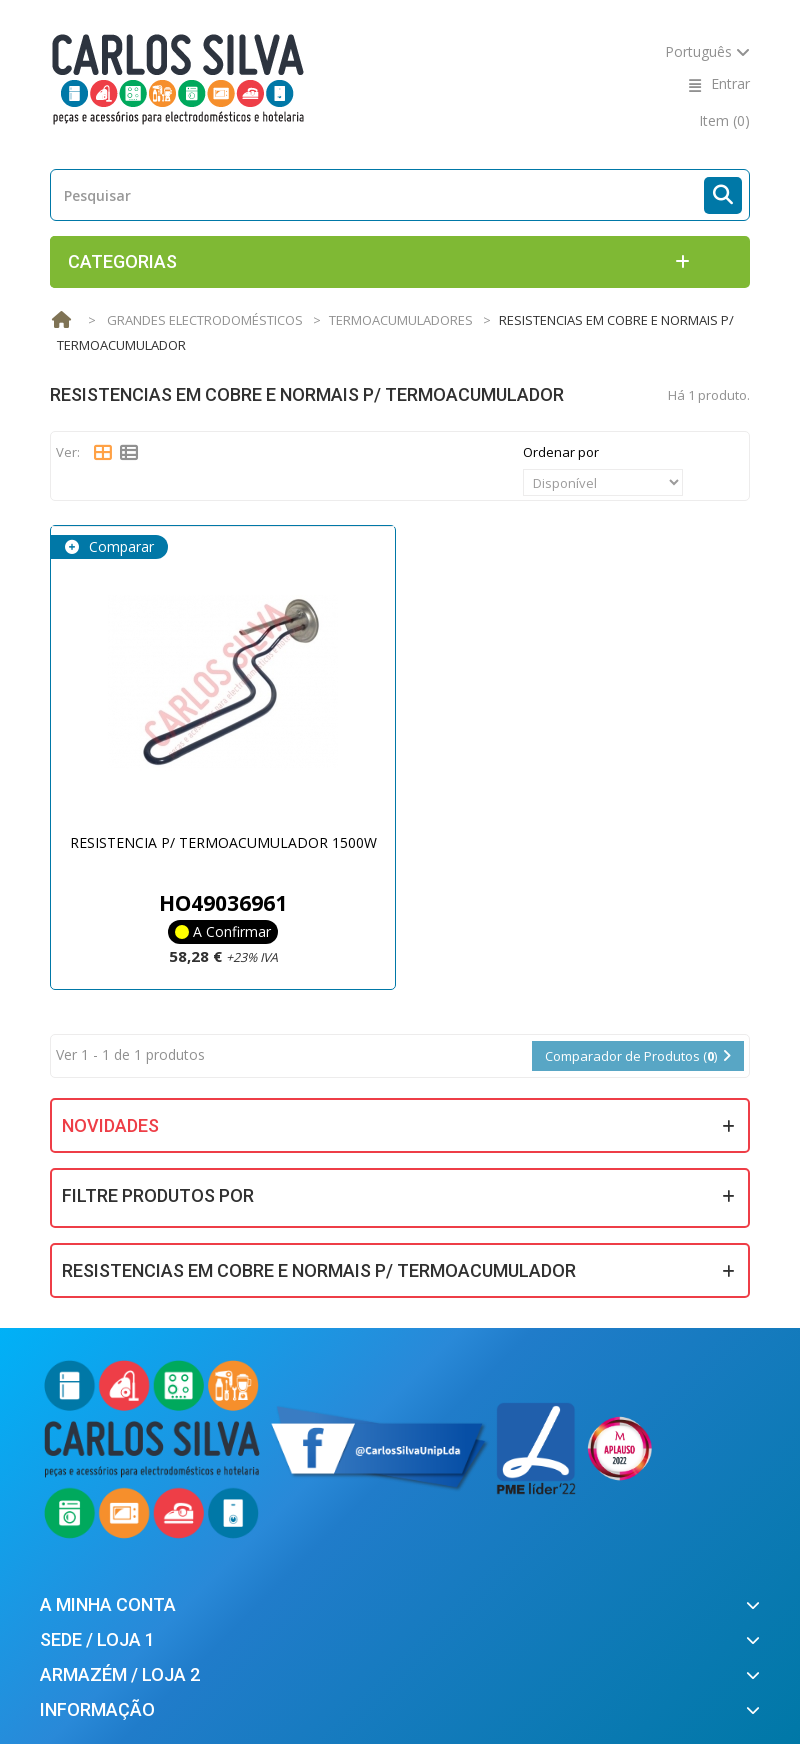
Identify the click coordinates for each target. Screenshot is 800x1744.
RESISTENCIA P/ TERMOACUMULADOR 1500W (223, 842)
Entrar (730, 83)
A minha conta (108, 1604)
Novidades (110, 1125)
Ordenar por (561, 452)
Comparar (119, 546)
